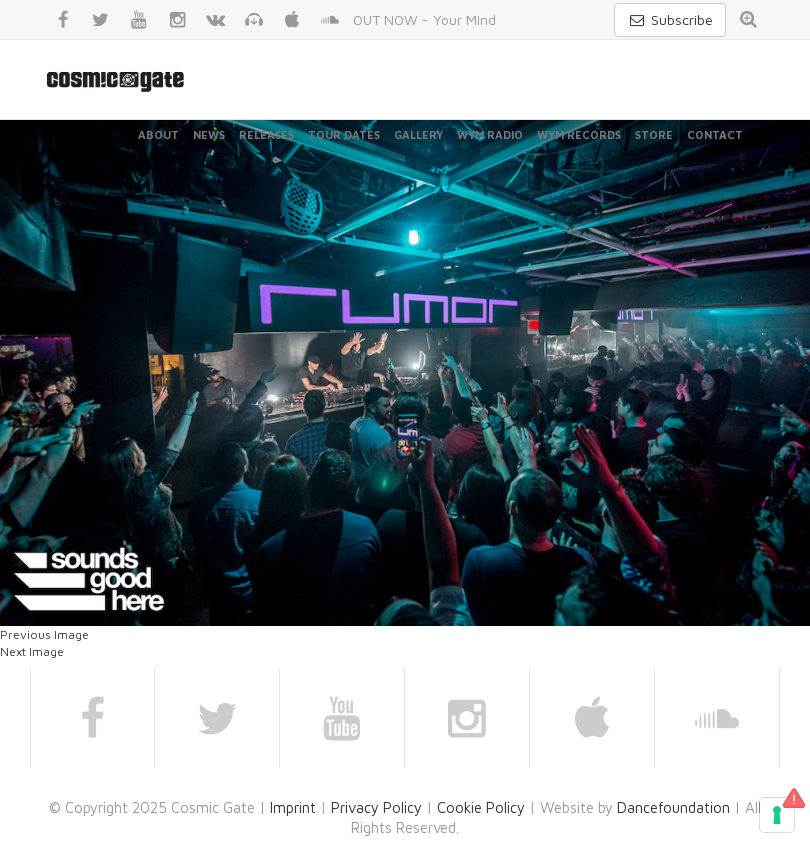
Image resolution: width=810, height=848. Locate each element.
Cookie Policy (481, 807)
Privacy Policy (376, 807)
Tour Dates (344, 134)
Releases (266, 134)
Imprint (293, 807)
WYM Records (579, 134)
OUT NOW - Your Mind (424, 19)
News (209, 134)
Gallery (418, 134)
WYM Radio (490, 134)
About (158, 134)
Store (654, 134)
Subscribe (670, 19)
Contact (715, 134)
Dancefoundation (673, 807)
